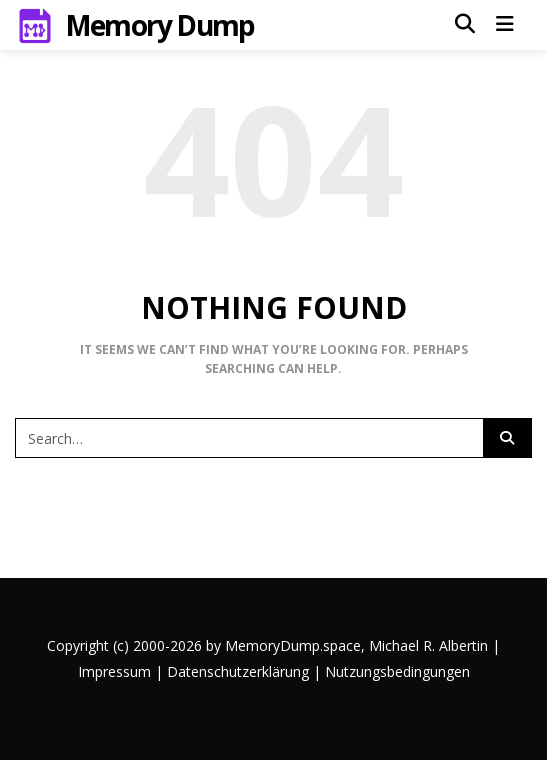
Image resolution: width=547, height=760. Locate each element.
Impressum (114, 671)
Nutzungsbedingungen (397, 671)
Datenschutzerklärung (238, 671)
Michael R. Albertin (430, 645)
